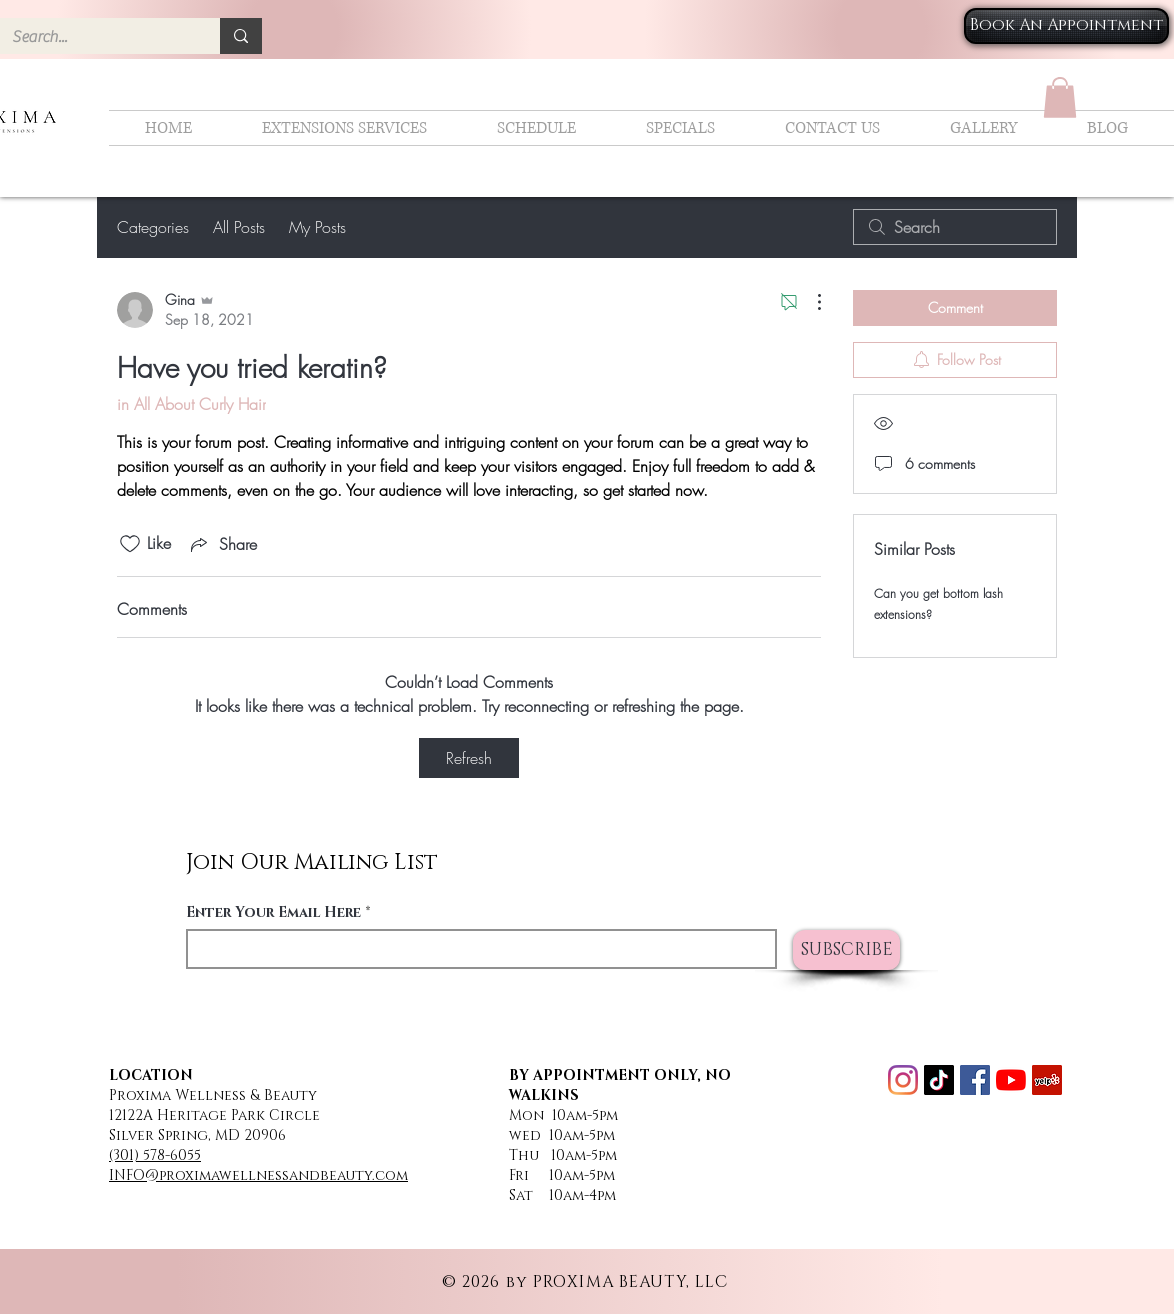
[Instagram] (903, 1080)
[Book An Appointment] (1066, 26)
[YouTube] (1011, 1080)
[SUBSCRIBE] (846, 950)
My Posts (317, 227)
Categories (153, 227)
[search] (955, 227)
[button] (1060, 97)
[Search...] (95, 37)
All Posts (239, 227)
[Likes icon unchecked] (130, 544)
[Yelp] (1047, 1080)
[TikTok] (939, 1080)
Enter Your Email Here (273, 913)
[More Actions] (809, 302)
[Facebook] (975, 1080)
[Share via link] (222, 544)
